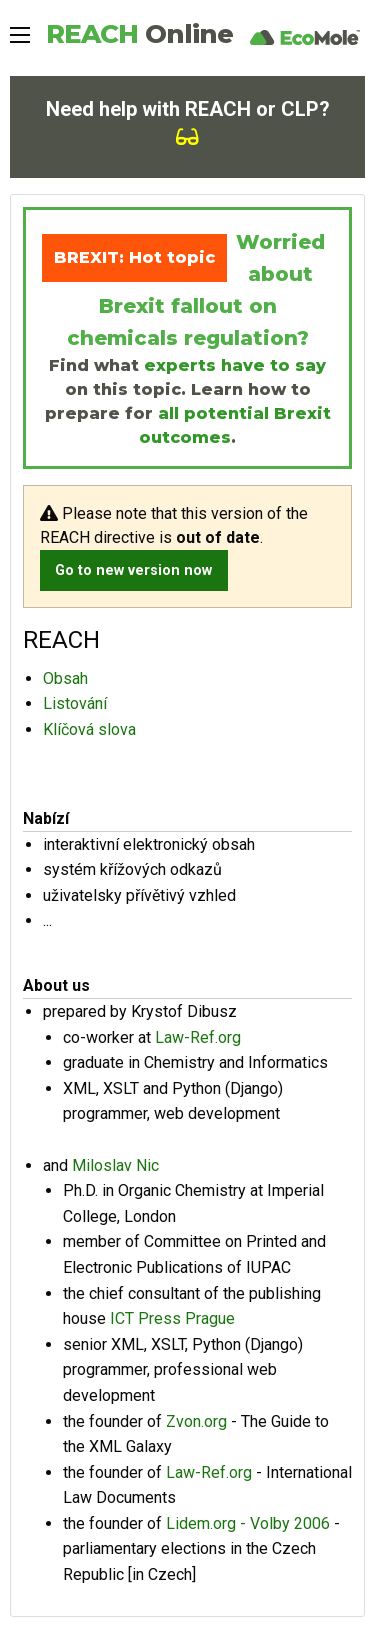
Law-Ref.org (198, 1037)
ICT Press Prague (172, 1318)
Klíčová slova (89, 729)
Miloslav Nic (115, 1165)
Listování (75, 703)
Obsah (65, 678)
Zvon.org (196, 1421)
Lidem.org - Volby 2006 (248, 1523)
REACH (139, 34)
